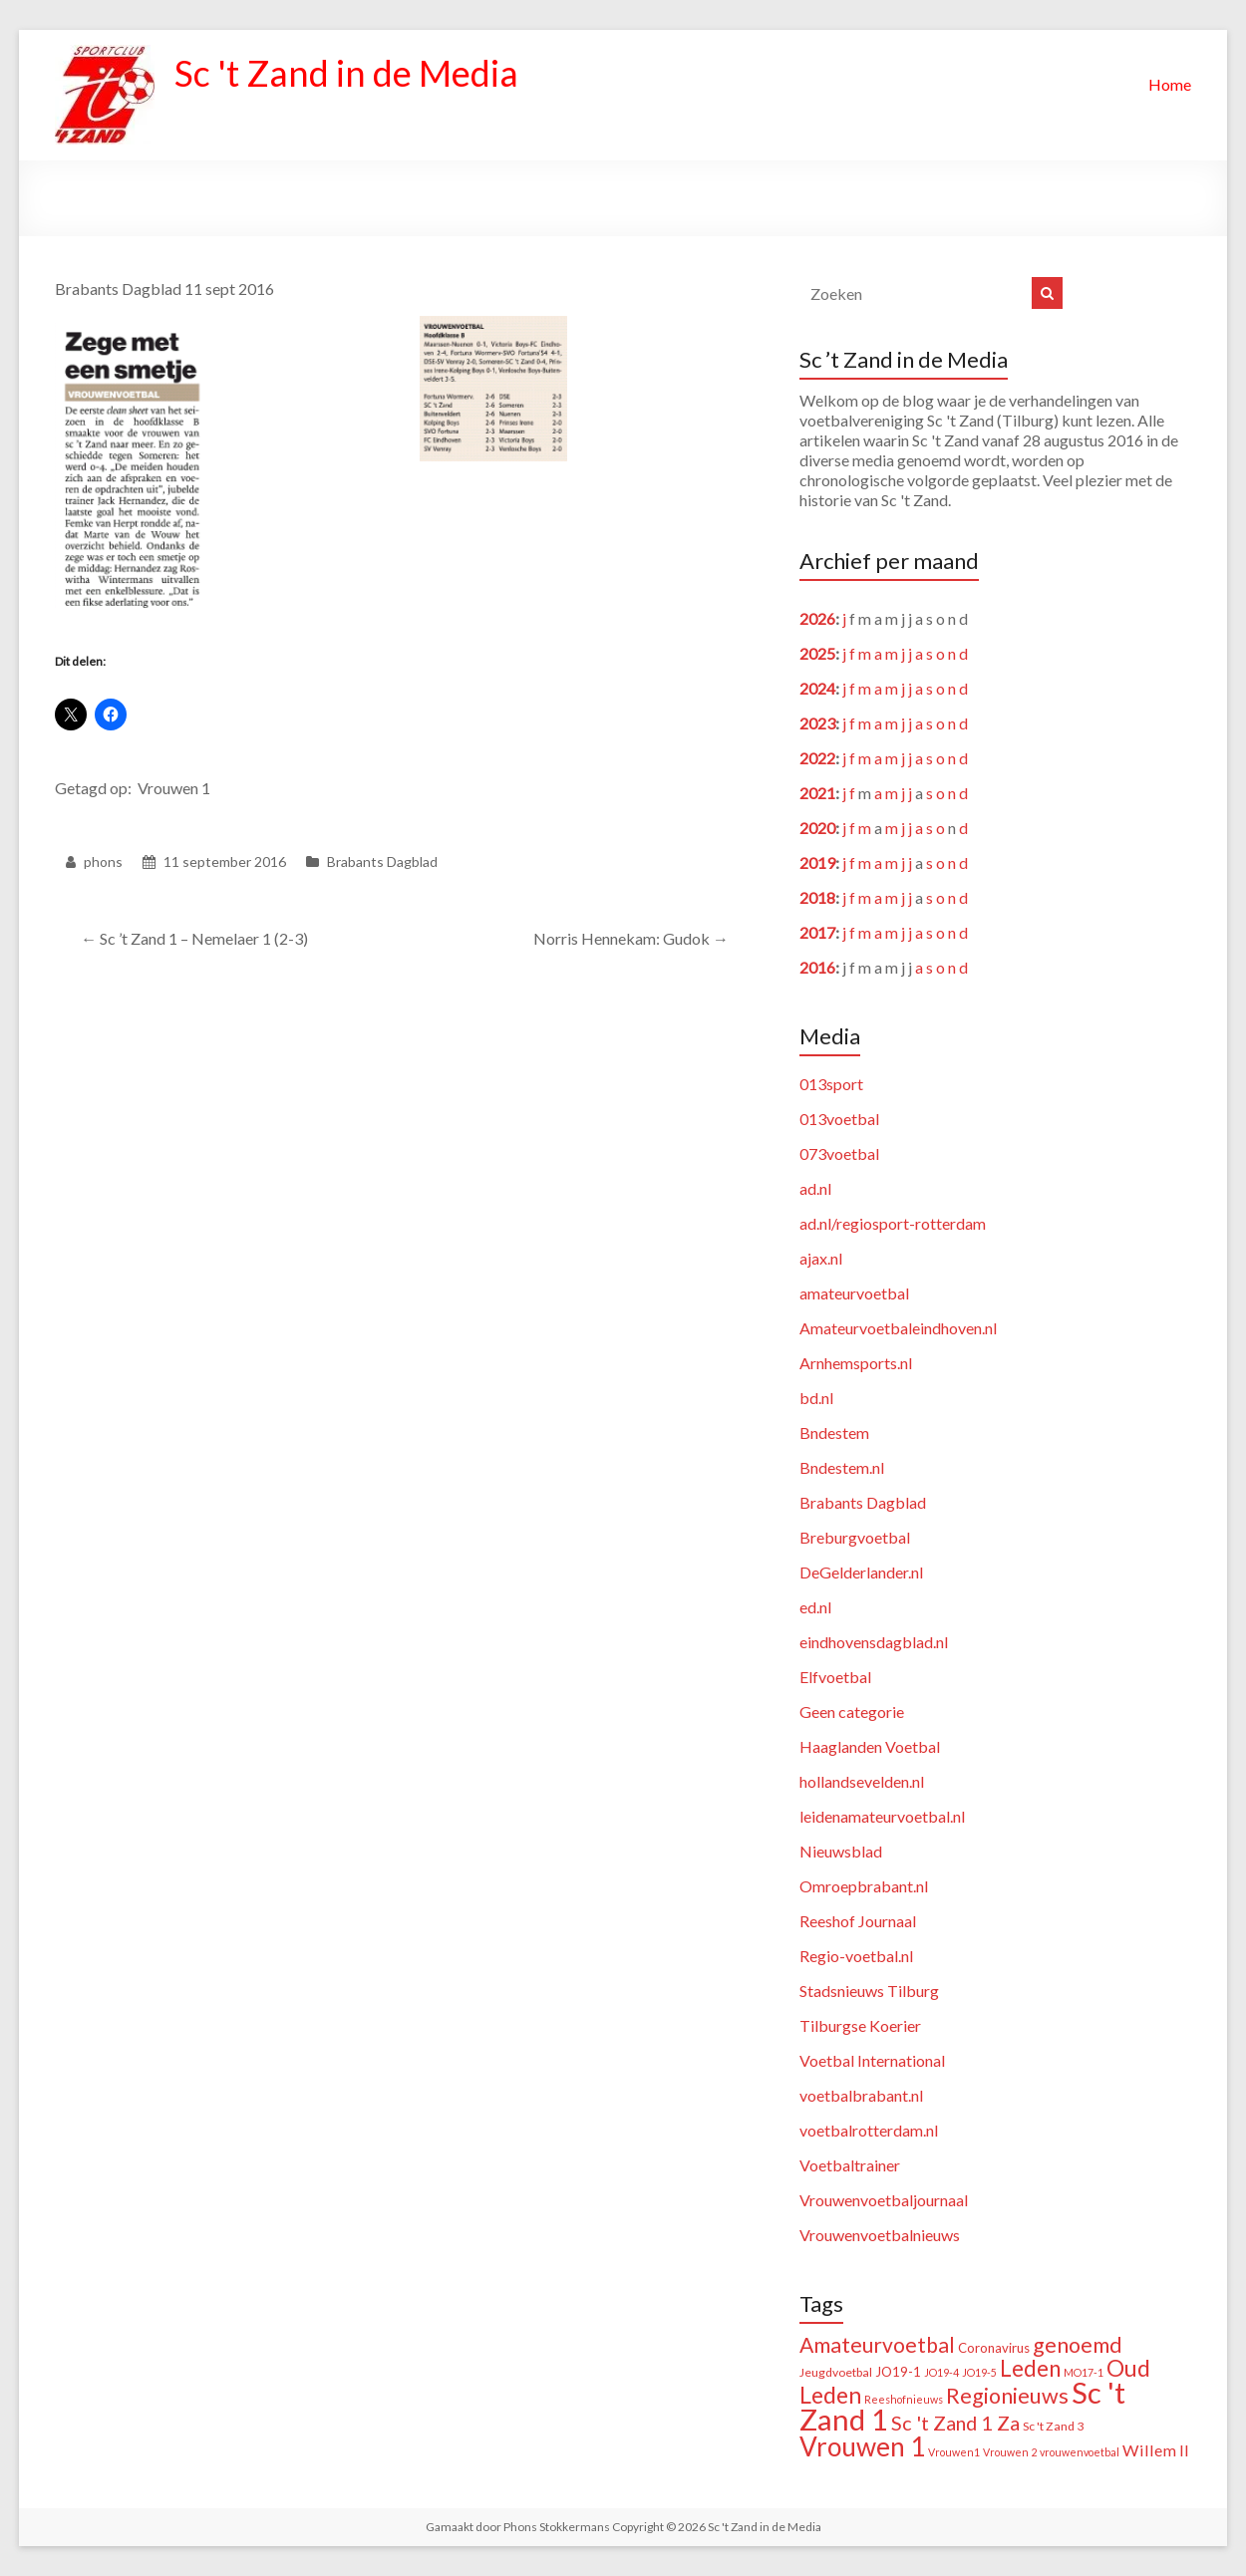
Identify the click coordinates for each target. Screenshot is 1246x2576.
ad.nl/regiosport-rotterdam (892, 1223)
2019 (817, 862)
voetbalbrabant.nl (861, 2095)
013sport (831, 1083)
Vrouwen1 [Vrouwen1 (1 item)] (954, 2451)
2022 (817, 757)
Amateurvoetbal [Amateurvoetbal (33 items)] (877, 2345)
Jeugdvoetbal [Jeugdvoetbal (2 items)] (835, 2372)
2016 (817, 967)
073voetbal (839, 1153)
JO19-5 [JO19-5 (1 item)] (979, 2372)
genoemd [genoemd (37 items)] (1077, 2345)
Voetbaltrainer (849, 2164)
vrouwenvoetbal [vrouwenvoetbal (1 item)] (1079, 2451)
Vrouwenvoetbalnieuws (879, 2234)
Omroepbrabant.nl (863, 1885)
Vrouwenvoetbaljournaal (883, 2199)
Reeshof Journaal (857, 1920)
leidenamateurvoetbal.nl (882, 1816)
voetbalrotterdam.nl (868, 2130)
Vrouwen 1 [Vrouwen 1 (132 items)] (862, 2446)
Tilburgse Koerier (860, 2025)
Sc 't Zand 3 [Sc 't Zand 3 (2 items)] (1053, 2426)
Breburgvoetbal (854, 1537)
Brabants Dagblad (382, 861)
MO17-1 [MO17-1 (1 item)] (1083, 2372)
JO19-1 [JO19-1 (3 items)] (898, 2372)
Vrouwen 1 (174, 787)
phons (103, 861)
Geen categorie (851, 1711)
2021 (817, 792)
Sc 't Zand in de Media (346, 73)
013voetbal (839, 1118)
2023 (817, 723)
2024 (817, 688)
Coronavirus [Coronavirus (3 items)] (994, 2348)
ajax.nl (820, 1258)
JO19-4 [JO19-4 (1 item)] (941, 2372)
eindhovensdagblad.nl (873, 1641)
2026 (817, 618)
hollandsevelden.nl (861, 1781)
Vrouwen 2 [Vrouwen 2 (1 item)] (1010, 2451)
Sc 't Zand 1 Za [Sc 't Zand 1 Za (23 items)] (955, 2422)
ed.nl (815, 1606)
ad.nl (815, 1188)
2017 (817, 932)
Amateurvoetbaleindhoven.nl (898, 1327)
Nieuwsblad (840, 1851)
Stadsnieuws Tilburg (869, 1990)
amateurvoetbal (854, 1293)
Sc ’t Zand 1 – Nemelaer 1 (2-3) (194, 938)
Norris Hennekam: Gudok (631, 938)
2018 (817, 897)
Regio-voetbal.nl (856, 1955)
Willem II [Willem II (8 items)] (1155, 2449)
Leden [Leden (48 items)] (1030, 2368)
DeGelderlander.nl (861, 1572)
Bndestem (834, 1432)
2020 (817, 827)
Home (1169, 84)
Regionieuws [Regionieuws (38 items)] (1007, 2396)
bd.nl (816, 1397)
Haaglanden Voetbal (869, 1746)
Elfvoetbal (835, 1676)
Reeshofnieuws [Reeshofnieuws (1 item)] (903, 2399)
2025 (817, 653)
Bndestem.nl (841, 1467)
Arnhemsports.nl (855, 1362)
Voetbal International (872, 2060)
